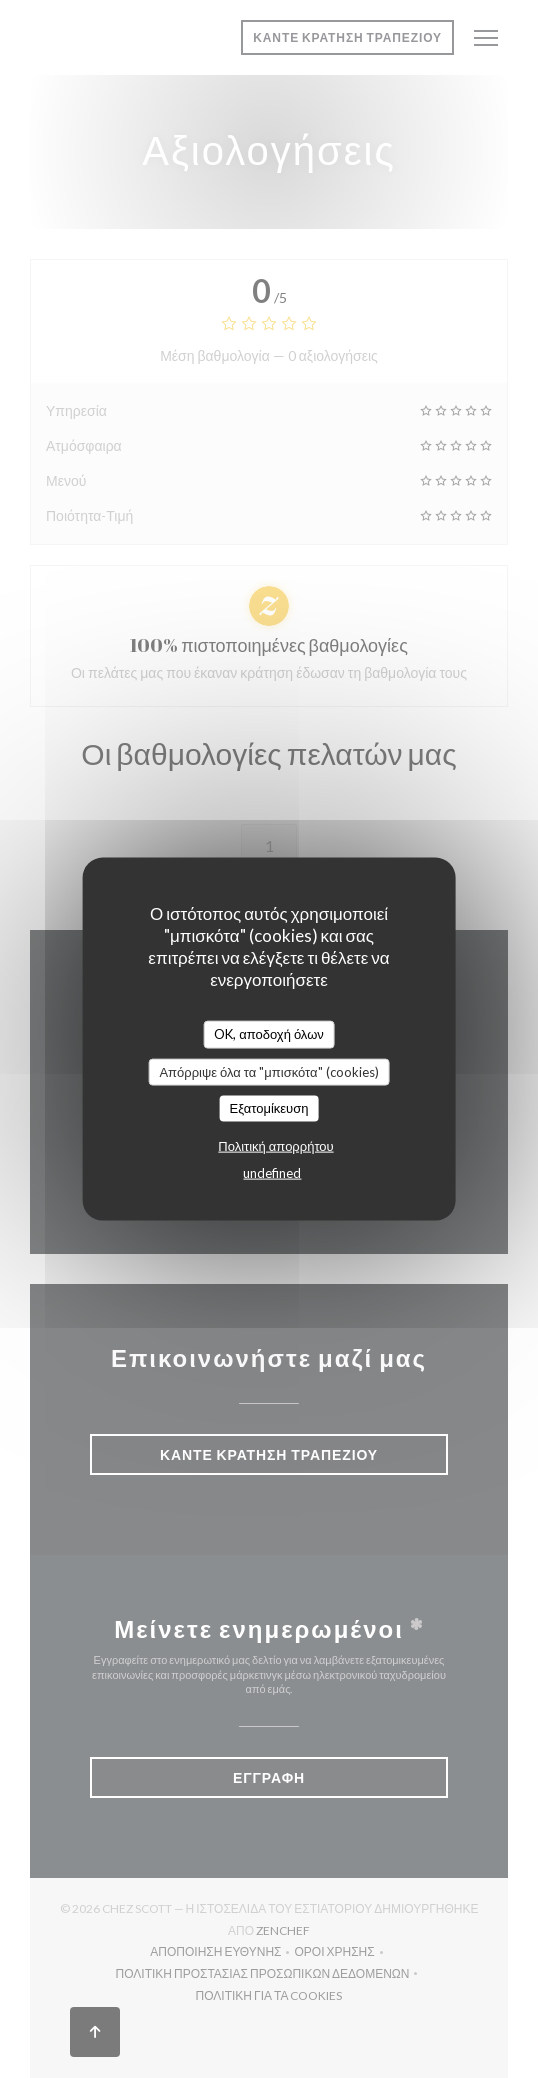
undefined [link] (272, 1172)
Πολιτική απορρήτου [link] (275, 1145)
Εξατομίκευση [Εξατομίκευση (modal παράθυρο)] (269, 1108)
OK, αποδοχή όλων (269, 1034)
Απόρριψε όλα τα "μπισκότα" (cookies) (268, 1071)
